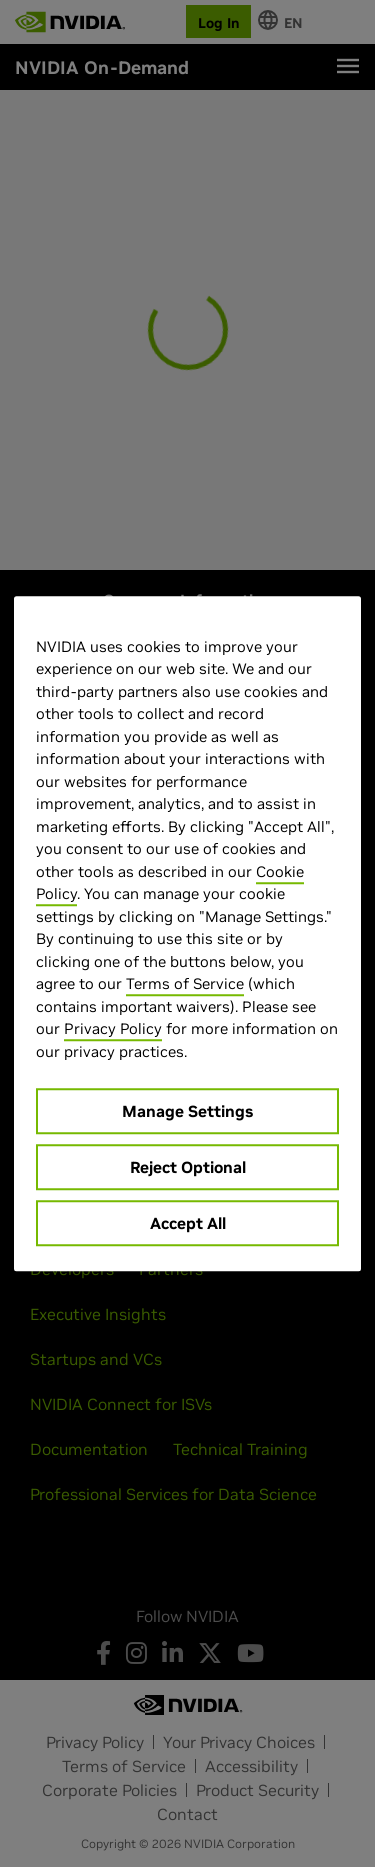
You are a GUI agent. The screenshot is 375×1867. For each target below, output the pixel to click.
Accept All (188, 1223)
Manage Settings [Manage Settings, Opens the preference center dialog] (187, 1111)
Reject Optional (188, 1167)
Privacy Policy (113, 1028)
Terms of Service (185, 983)
